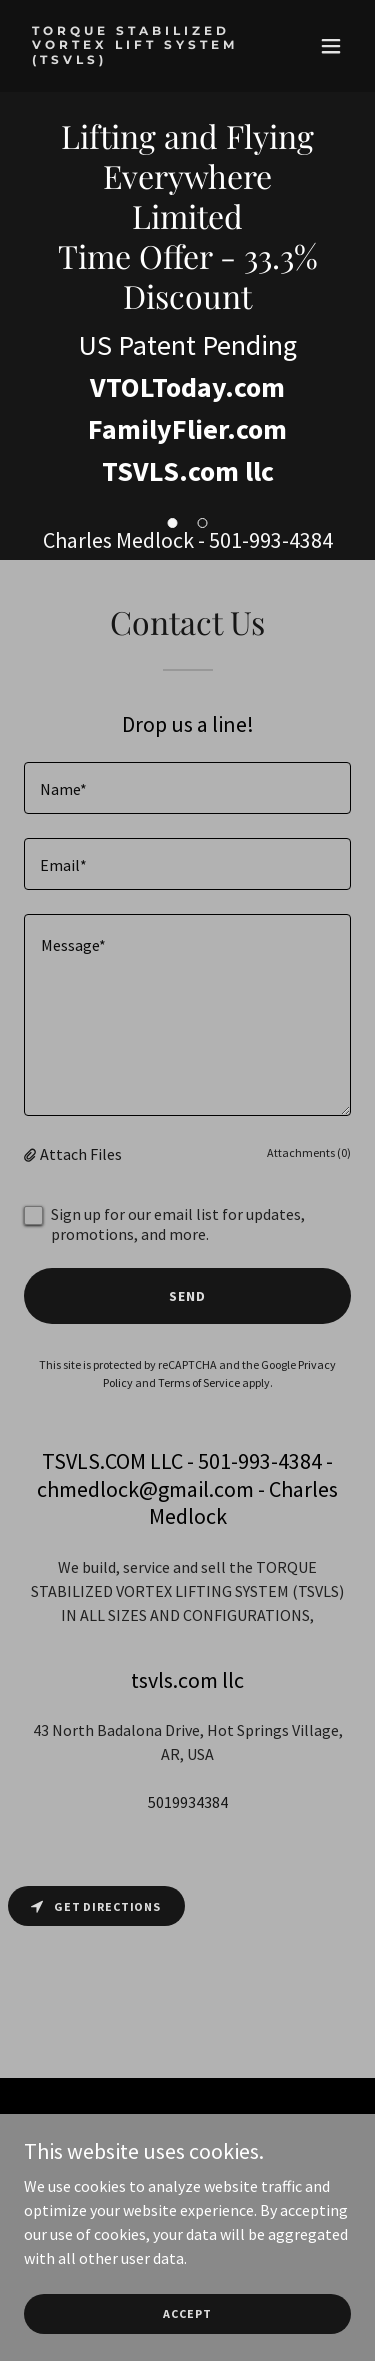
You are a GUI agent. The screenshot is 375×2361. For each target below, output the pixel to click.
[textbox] (187, 788)
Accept (187, 2327)
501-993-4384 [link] (271, 540)
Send (187, 1296)
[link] (138, 58)
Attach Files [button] (81, 1154)
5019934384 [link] (188, 1802)
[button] (331, 46)
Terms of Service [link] (199, 1382)
